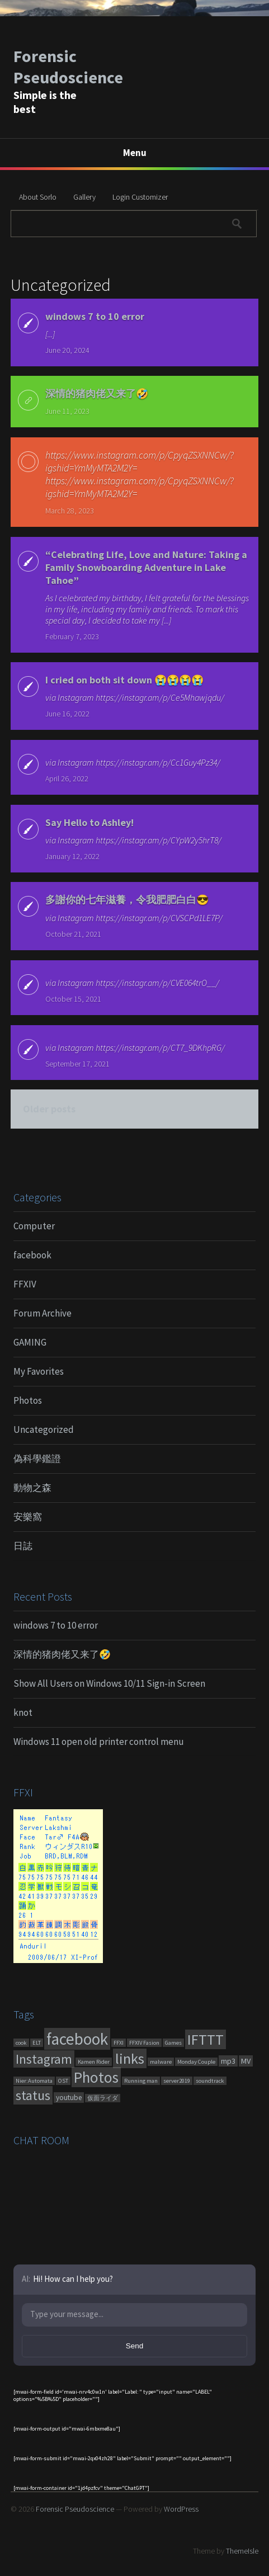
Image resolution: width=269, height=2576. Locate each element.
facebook (32, 1255)
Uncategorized (43, 1429)
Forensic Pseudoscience (68, 66)
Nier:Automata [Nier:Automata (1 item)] (34, 2080)
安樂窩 (27, 1517)
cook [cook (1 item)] (21, 2042)
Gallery (84, 197)
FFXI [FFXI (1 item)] (119, 2042)
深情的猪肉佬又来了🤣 (96, 393)
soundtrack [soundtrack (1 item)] (210, 2080)
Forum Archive (42, 1313)
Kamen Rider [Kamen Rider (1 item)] (94, 2061)
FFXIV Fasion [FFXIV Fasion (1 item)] (144, 2042)
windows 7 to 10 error (94, 316)
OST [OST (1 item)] (63, 2080)
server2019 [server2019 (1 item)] (176, 2080)
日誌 (22, 1546)
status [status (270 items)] (33, 2095)
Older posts (49, 1108)
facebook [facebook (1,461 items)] (77, 2038)
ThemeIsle (242, 2551)
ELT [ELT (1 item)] (36, 2042)
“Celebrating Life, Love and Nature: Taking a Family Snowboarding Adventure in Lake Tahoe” (146, 567)
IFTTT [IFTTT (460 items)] (205, 2039)
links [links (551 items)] (129, 2058)
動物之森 (32, 1488)
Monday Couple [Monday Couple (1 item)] (196, 2061)
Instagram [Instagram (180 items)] (44, 2059)
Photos (27, 1400)
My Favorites (38, 1371)
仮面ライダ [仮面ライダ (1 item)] (102, 2098)
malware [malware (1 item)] (161, 2061)
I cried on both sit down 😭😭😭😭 (124, 679)
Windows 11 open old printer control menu (98, 1741)
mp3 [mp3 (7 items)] (228, 2061)
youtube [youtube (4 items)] (69, 2097)
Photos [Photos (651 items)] (96, 2077)
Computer (34, 1226)
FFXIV (24, 1284)
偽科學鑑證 (37, 1458)
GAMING (29, 1342)
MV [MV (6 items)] (246, 2061)
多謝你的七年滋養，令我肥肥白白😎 (127, 899)
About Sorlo (37, 197)
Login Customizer (140, 197)
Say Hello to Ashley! (89, 822)
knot (22, 1712)
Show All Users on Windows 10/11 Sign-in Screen (109, 1683)
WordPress (181, 2509)
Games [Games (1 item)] (173, 2042)
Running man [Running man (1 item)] (141, 2080)
